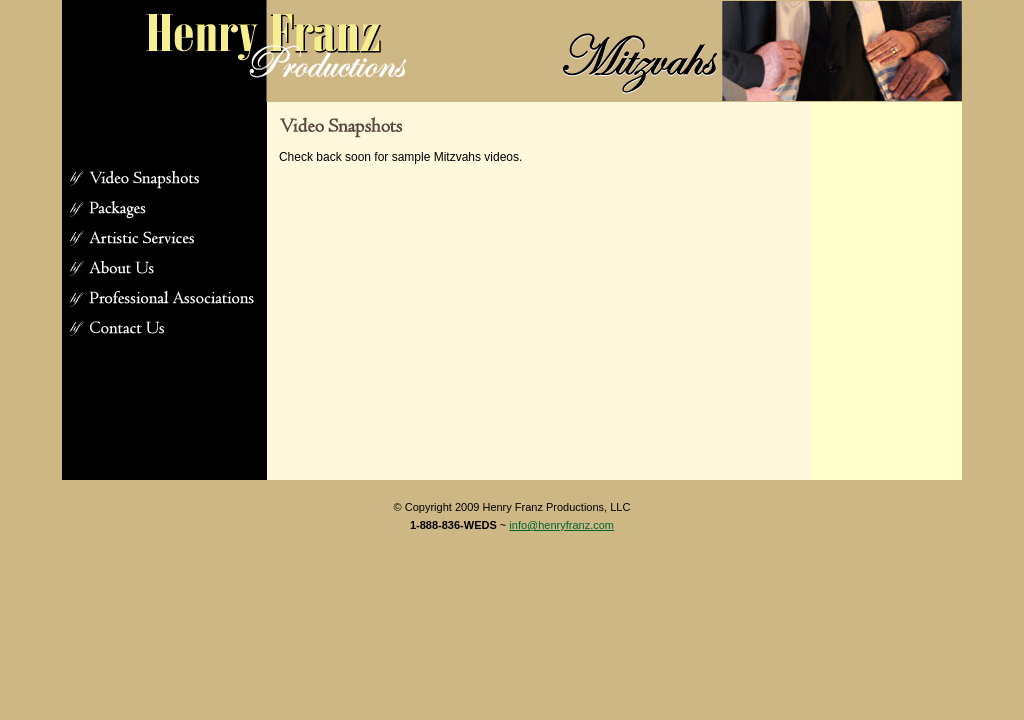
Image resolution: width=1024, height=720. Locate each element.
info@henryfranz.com (561, 525)
